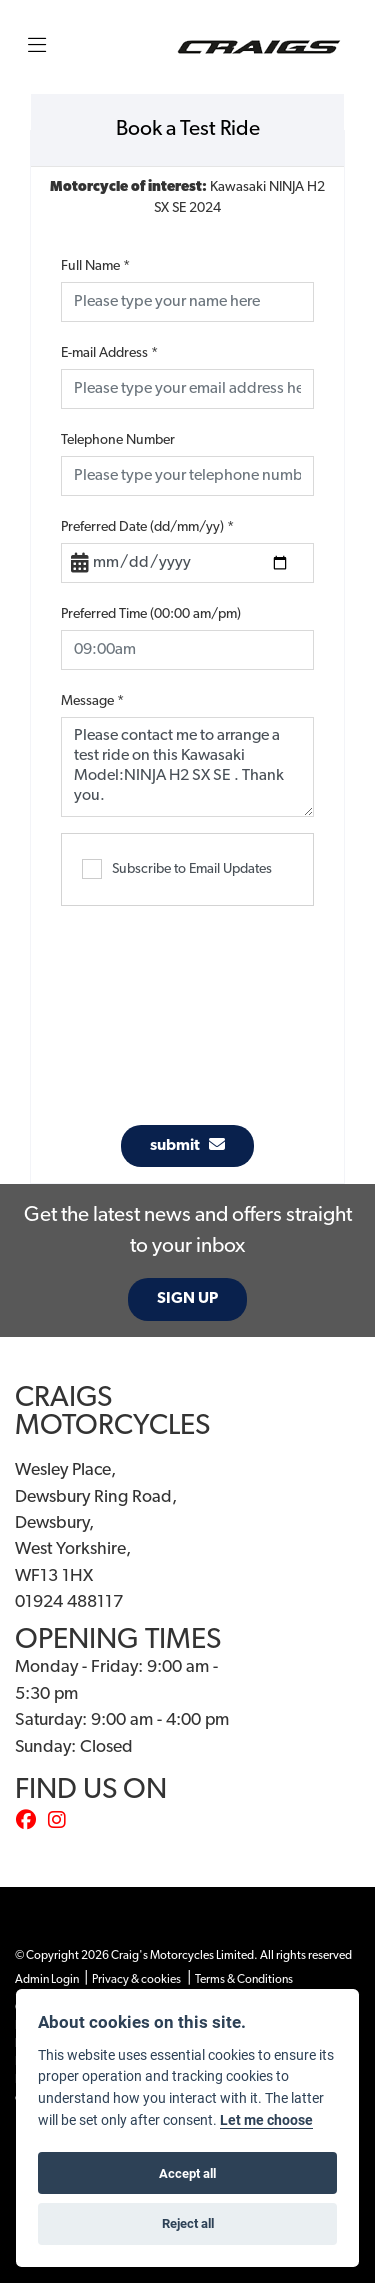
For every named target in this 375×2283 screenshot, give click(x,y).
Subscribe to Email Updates (177, 869)
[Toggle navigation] (37, 47)
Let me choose (266, 2120)
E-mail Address (109, 353)
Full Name (95, 266)
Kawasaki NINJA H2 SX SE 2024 (187, 198)
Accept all (187, 2173)
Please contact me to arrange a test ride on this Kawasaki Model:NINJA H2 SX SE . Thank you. (187, 767)
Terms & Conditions (244, 1980)
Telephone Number (118, 440)
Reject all (188, 2223)
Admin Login (47, 1980)
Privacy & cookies (136, 1980)
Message (92, 701)
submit (187, 1145)
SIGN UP (187, 1299)
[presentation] (213, 1005)
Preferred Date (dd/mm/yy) (147, 527)
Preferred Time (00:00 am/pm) (151, 614)
